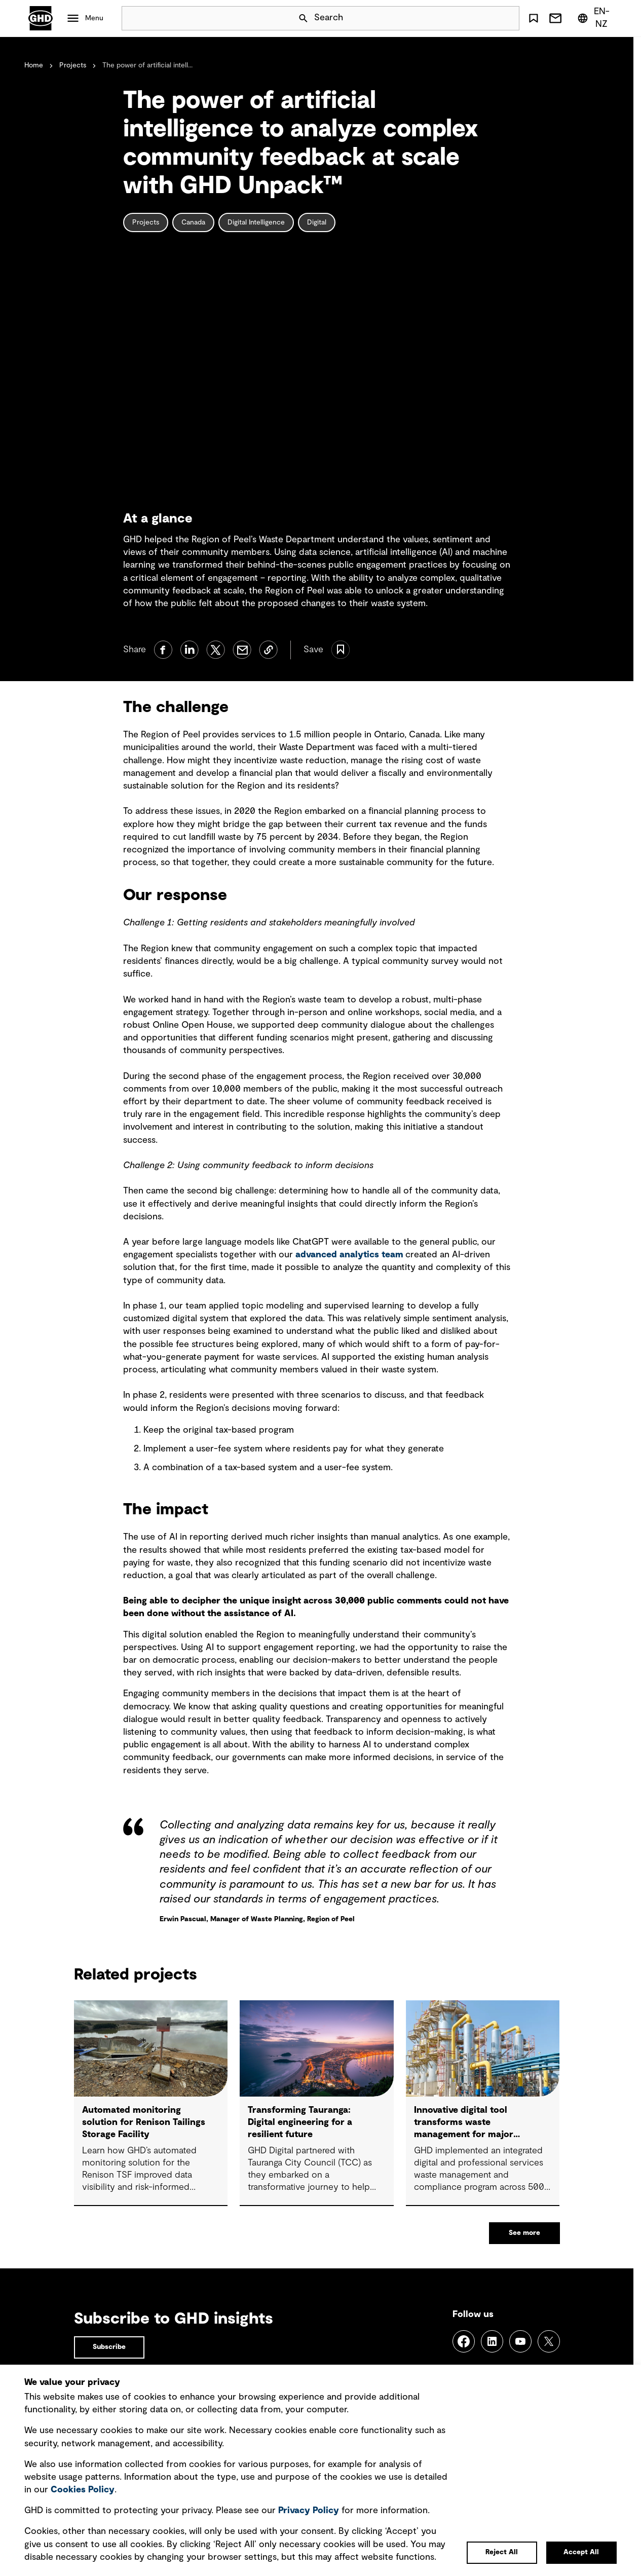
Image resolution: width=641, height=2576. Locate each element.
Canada (193, 222)
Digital (316, 222)
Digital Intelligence (256, 222)
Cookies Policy (83, 2489)
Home (33, 65)
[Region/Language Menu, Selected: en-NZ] (595, 18)
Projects (72, 65)
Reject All (501, 2552)
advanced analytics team (349, 1254)
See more (524, 2232)
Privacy (308, 2510)
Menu (94, 18)
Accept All (581, 2552)
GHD (40, 18)
